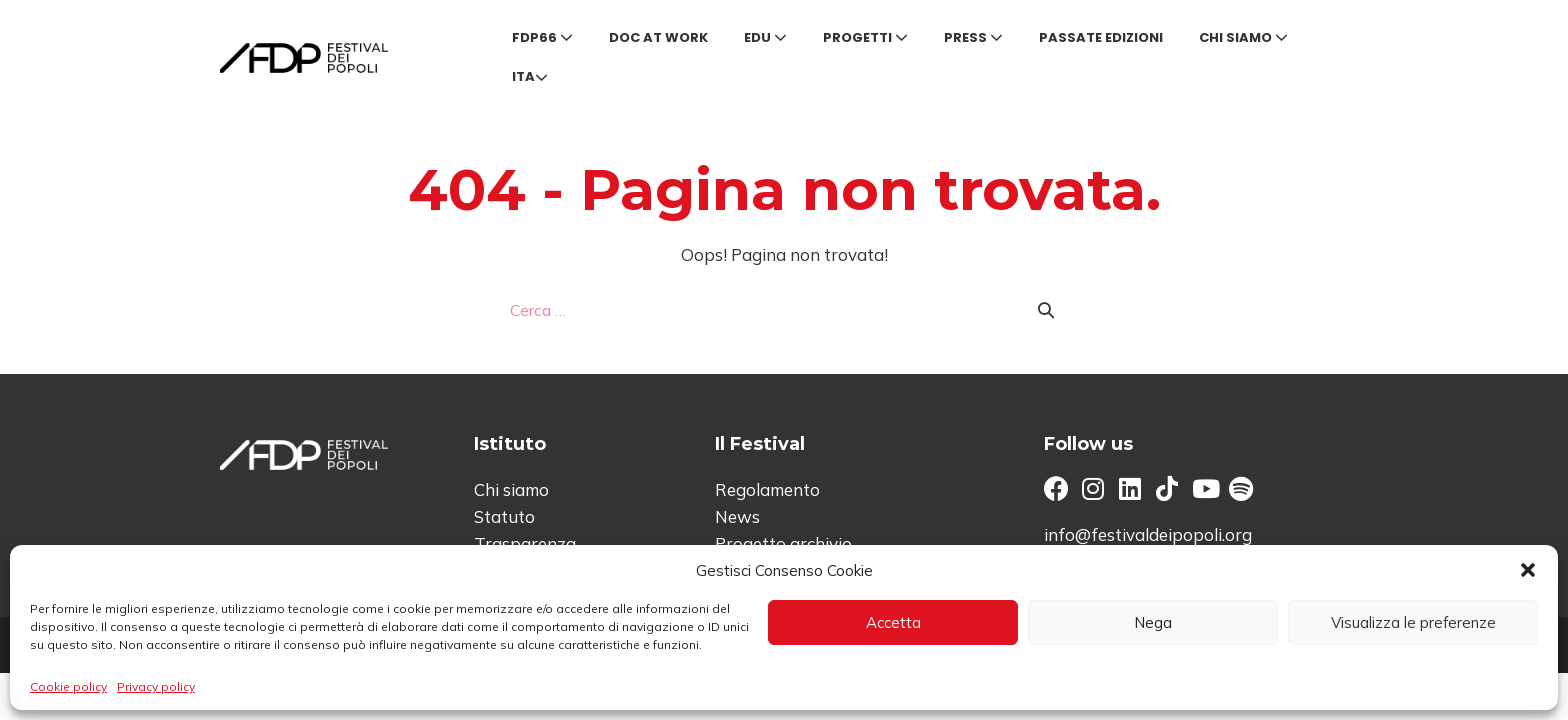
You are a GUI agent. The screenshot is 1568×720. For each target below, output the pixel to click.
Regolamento (767, 489)
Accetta (893, 622)
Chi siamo (1243, 37)
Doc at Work (658, 37)
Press (973, 37)
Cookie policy (68, 686)
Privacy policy (156, 686)
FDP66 (542, 37)
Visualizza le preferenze (1413, 622)
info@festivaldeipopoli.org (1148, 534)
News (737, 516)
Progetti (865, 37)
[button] (1528, 570)
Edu (765, 37)
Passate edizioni (1101, 37)
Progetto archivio (783, 543)
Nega (1153, 622)
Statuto (504, 516)
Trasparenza (525, 543)
